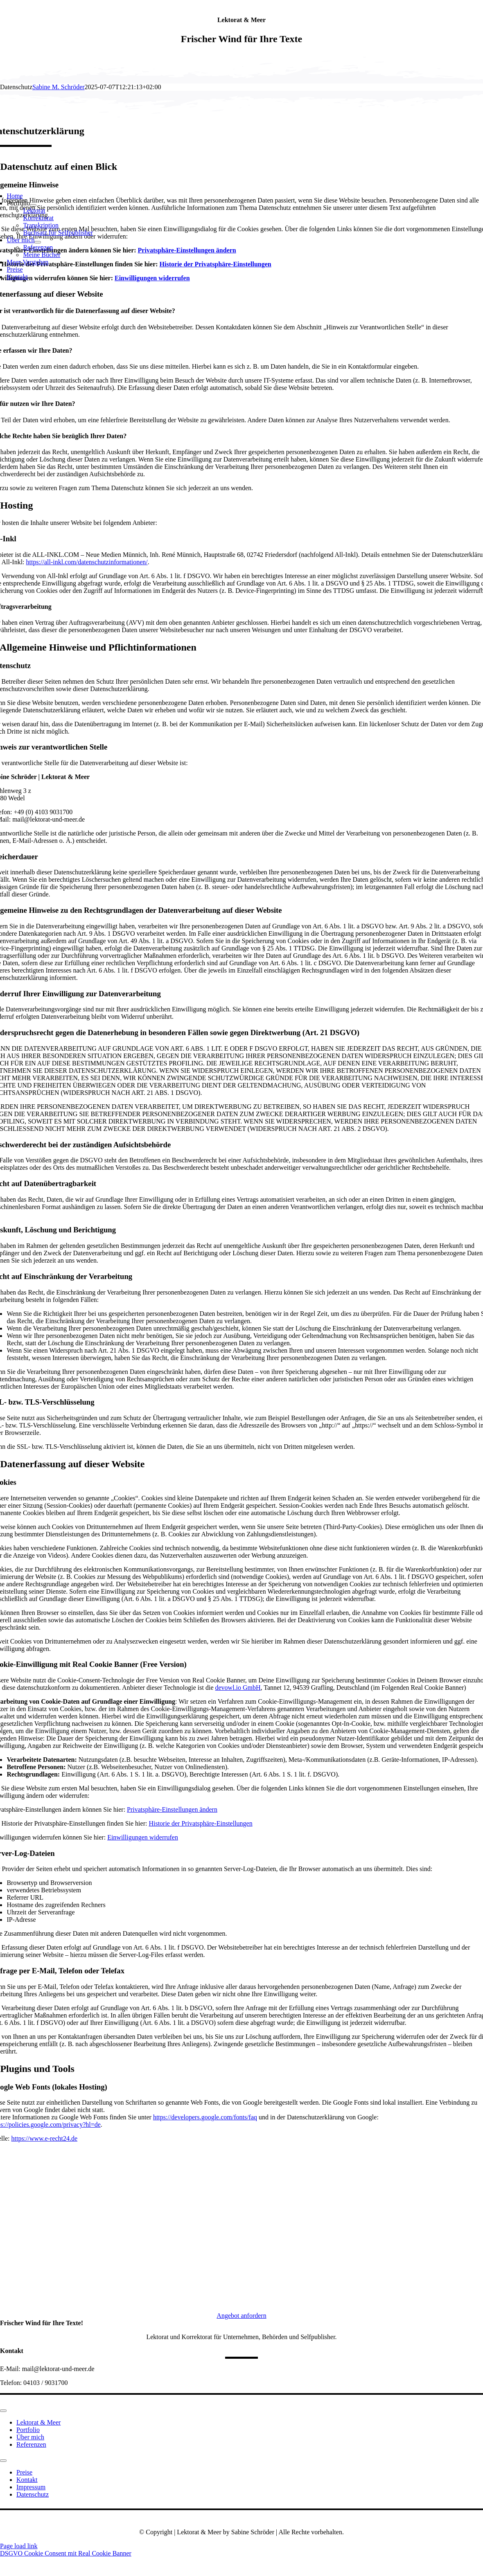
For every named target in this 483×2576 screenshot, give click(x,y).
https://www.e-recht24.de (44, 2138)
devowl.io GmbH (238, 1687)
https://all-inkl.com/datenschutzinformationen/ (87, 561)
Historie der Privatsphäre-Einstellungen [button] (200, 1823)
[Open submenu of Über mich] (37, 242)
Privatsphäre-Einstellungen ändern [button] (172, 1809)
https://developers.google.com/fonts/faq (205, 2117)
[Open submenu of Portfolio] (33, 205)
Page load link (19, 2545)
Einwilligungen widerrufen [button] (142, 1837)
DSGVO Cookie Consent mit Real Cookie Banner (65, 2553)
